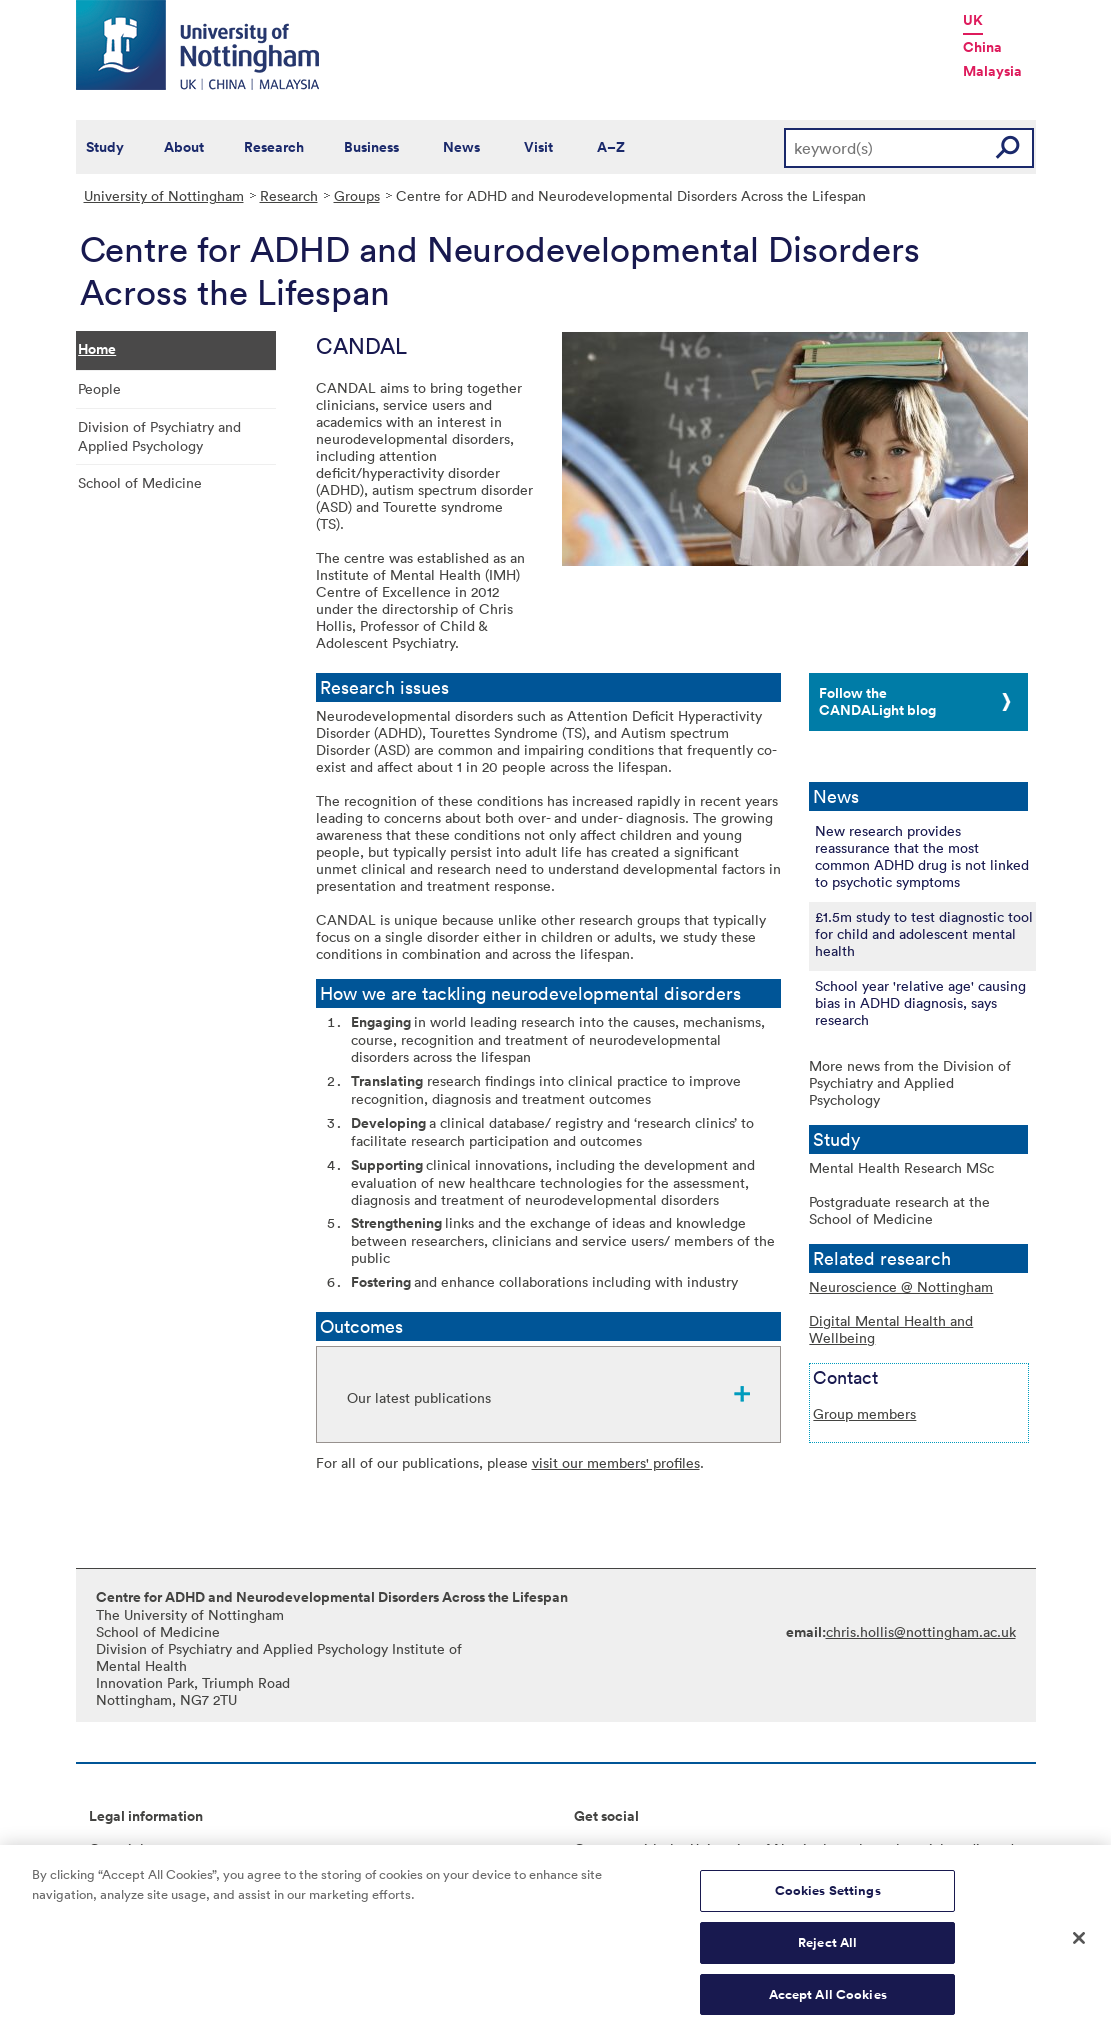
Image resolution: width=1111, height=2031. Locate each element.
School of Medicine (140, 482)
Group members (864, 1413)
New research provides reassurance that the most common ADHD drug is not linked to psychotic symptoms (922, 856)
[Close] (1079, 1944)
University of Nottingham (164, 195)
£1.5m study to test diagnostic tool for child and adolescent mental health (924, 933)
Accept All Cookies (828, 2000)
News (461, 147)
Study (105, 147)
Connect (601, 1848)
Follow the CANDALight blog (877, 701)
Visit (538, 147)
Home (97, 349)
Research (274, 147)
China (982, 47)
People (99, 388)
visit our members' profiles (616, 1462)
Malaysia (992, 71)
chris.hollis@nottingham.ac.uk (921, 1631)
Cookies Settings (828, 1897)
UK (973, 20)
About (184, 147)
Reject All (827, 1948)
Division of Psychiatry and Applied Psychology (159, 436)
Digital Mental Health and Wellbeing (891, 1329)
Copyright (121, 1848)
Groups (357, 195)
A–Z (611, 147)
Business (371, 147)
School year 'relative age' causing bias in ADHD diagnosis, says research (920, 1002)
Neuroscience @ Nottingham (901, 1286)
